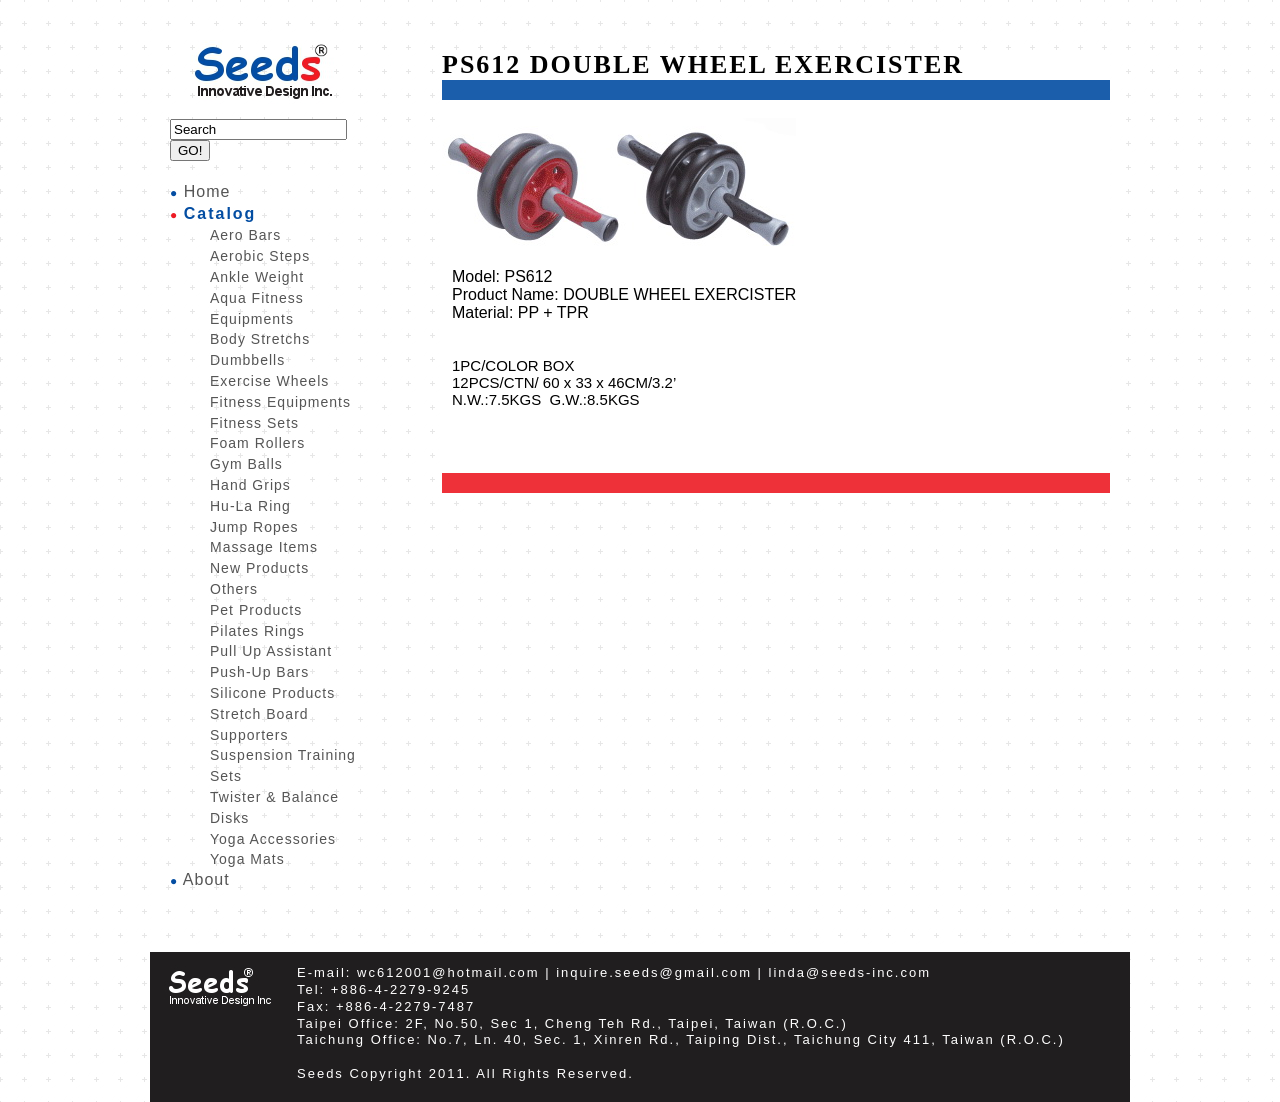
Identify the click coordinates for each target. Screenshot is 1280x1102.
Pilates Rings (257, 631)
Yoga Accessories (273, 839)
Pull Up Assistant (271, 651)
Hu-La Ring (250, 506)
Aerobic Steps (260, 256)
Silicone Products (272, 693)
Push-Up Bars (259, 672)
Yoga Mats (247, 859)
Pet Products (256, 610)
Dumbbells (247, 360)
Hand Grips (250, 485)
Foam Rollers (257, 443)
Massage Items (264, 547)
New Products (259, 568)
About (206, 879)
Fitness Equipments (280, 402)
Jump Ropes (254, 527)
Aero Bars (245, 235)
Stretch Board (259, 714)
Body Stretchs (260, 339)
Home (207, 191)
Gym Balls (246, 464)
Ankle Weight (257, 277)
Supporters (249, 735)
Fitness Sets (254, 423)
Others (234, 589)
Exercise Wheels (269, 381)
